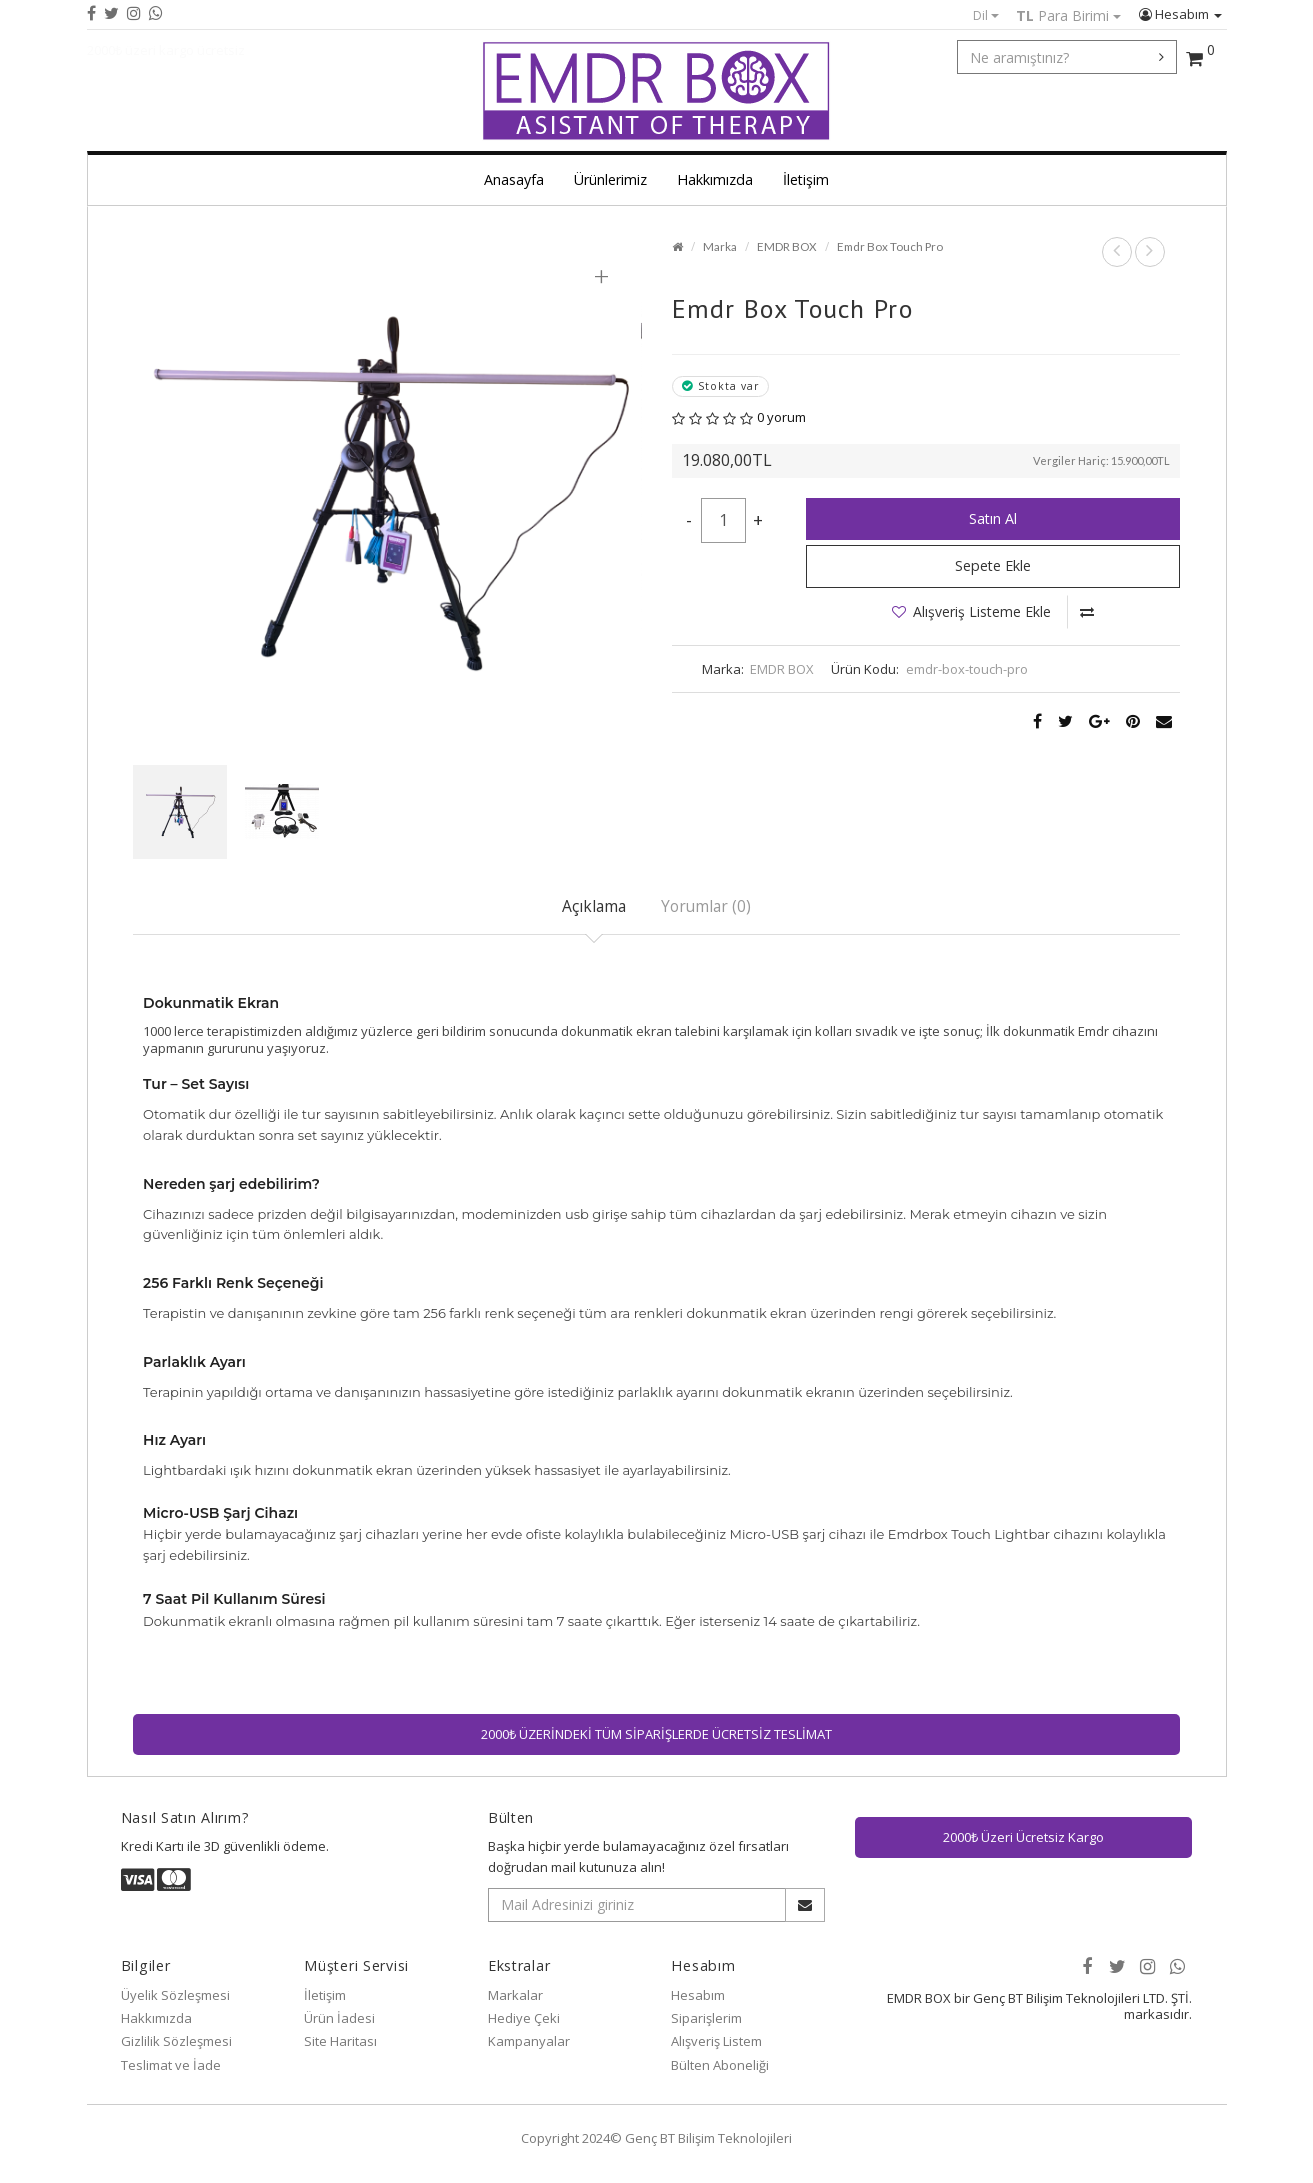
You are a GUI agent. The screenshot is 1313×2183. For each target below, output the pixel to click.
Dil (986, 15)
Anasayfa (514, 179)
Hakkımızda (715, 179)
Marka (720, 246)
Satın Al (993, 518)
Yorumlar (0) (706, 906)
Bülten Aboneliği (720, 2065)
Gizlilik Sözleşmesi (176, 2041)
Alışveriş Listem (716, 2041)
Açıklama (594, 906)
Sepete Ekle (993, 565)
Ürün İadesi (339, 2018)
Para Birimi (1068, 15)
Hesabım (1180, 14)
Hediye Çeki (524, 2018)
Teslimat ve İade (171, 2065)
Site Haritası (340, 2041)
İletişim (806, 179)
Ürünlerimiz (610, 179)
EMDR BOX (787, 246)
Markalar (515, 1995)
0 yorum (781, 417)
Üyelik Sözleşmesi (175, 1995)
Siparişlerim (706, 2018)
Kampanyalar (529, 2041)
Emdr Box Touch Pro (890, 246)
